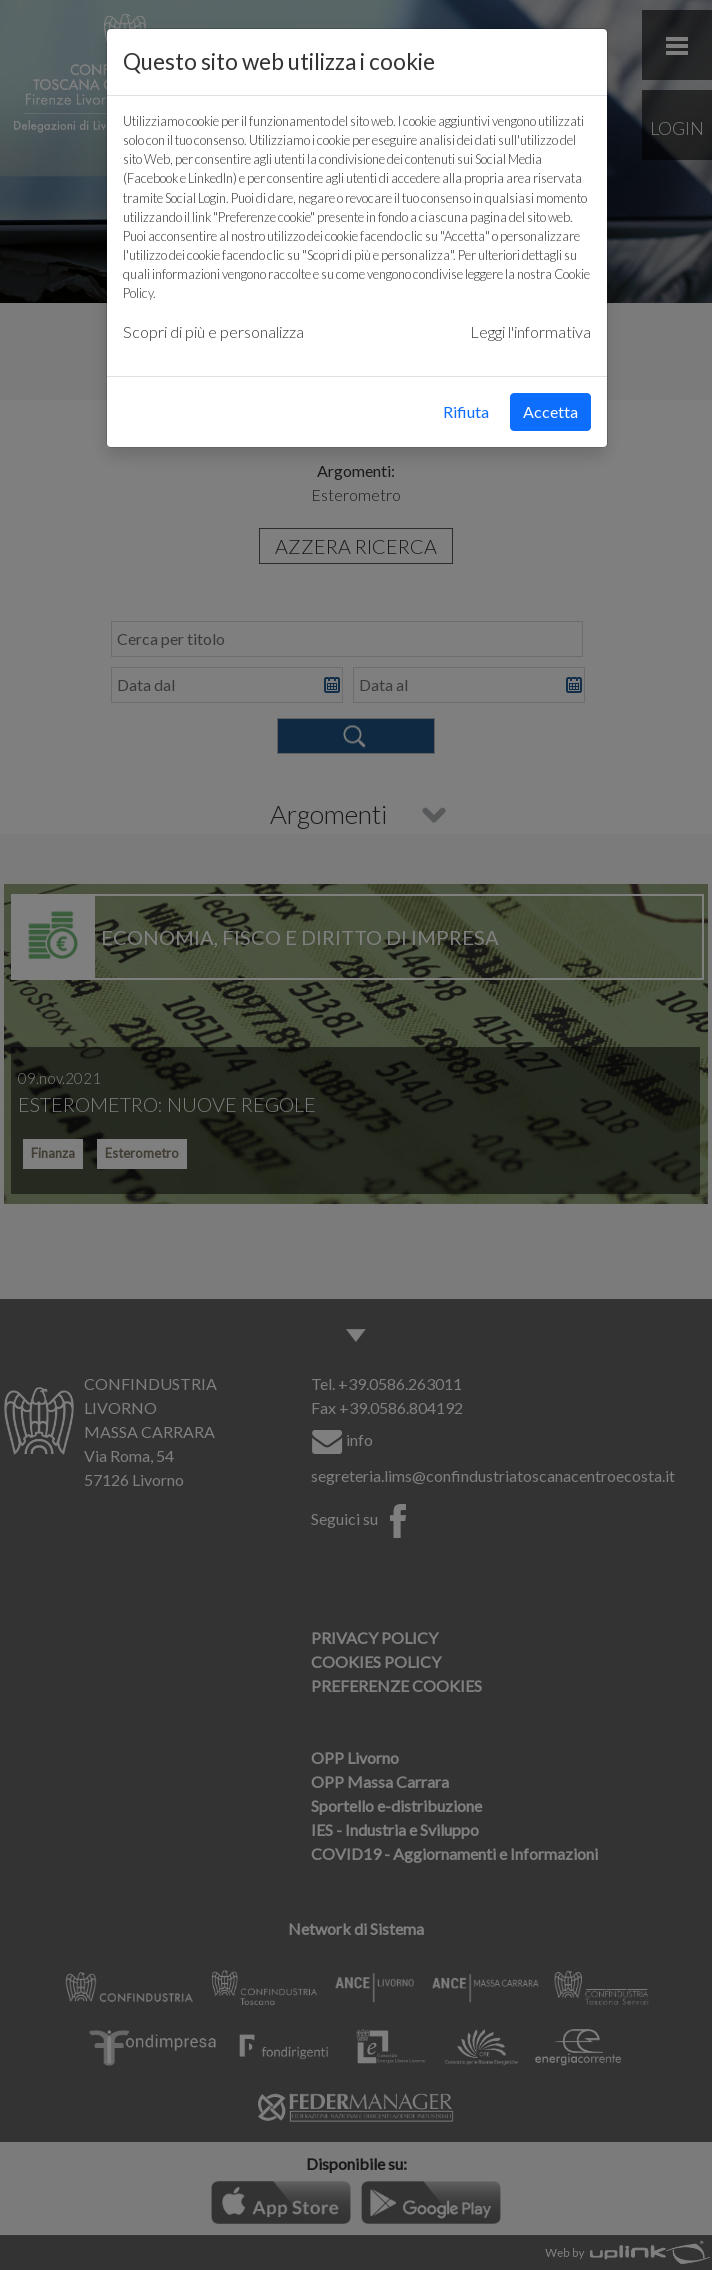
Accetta (550, 411)
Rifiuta (466, 411)
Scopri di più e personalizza (213, 331)
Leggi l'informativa (530, 331)
